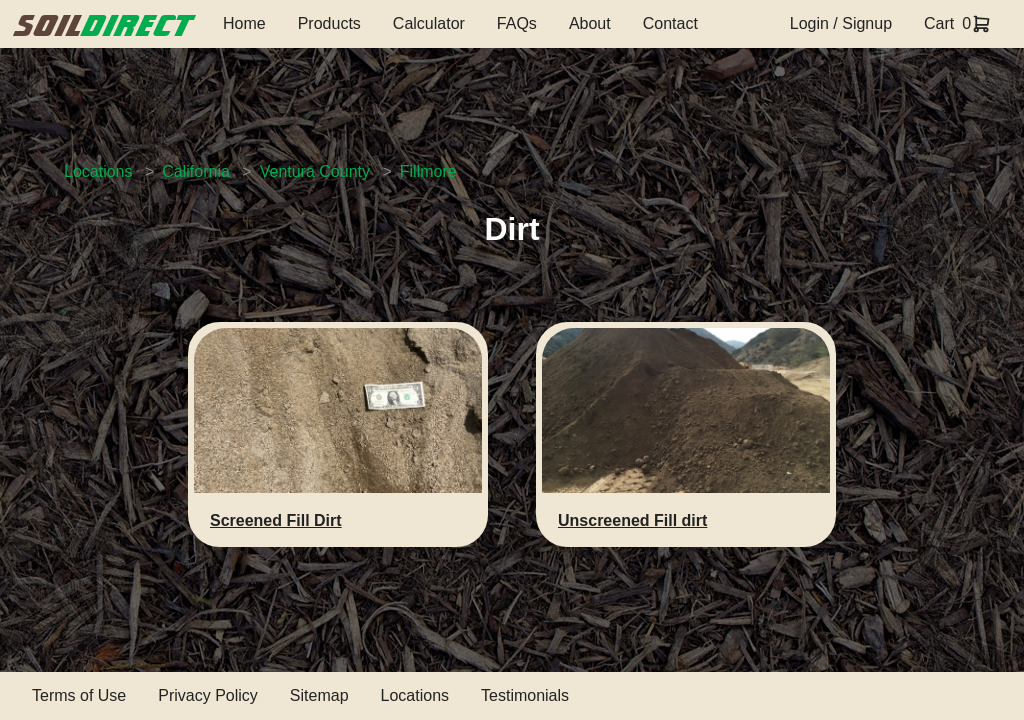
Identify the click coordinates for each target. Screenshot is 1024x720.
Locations (98, 171)
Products (329, 23)
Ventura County (315, 171)
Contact (670, 23)
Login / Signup (841, 23)
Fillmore (428, 171)
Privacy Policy (208, 695)
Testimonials (525, 695)
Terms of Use (79, 695)
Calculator (429, 23)
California (196, 171)
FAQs (517, 23)
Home (244, 23)
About (590, 23)
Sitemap (319, 695)
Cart (939, 23)
